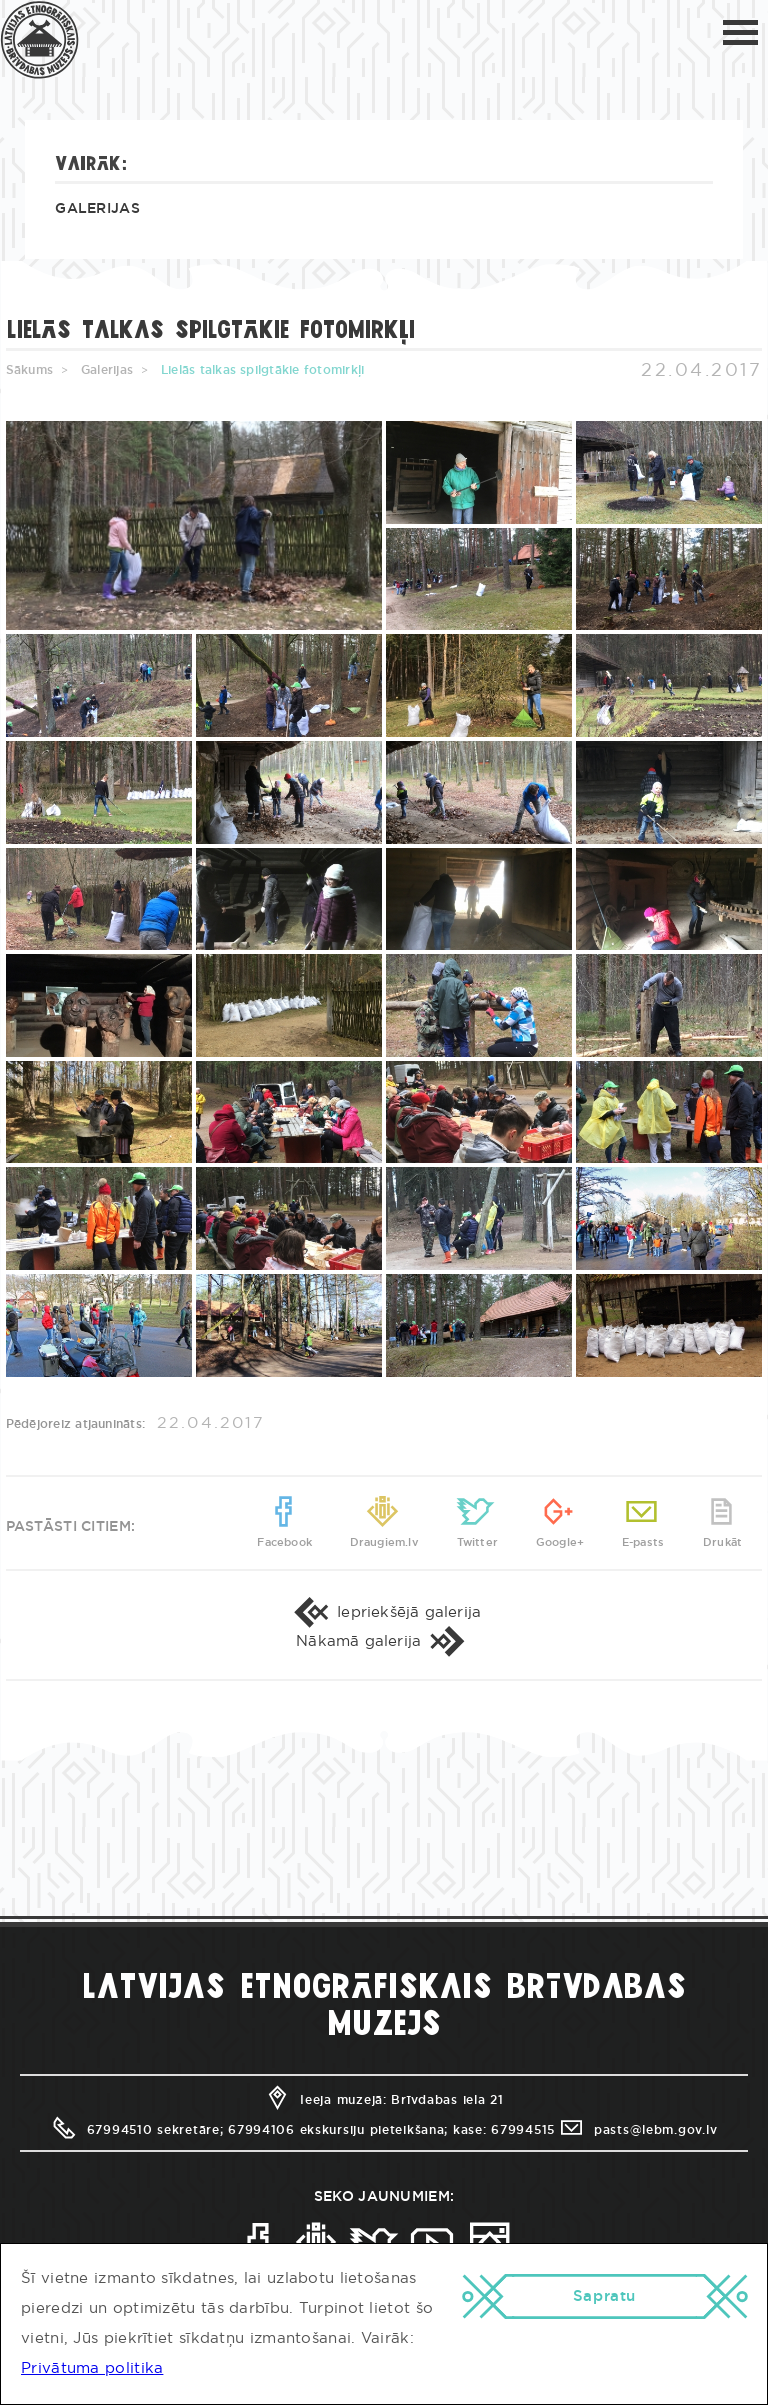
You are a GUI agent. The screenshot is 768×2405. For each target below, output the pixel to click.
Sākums (29, 370)
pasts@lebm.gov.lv (637, 2166)
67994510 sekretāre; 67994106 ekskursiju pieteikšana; (249, 2166)
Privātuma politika (92, 2368)
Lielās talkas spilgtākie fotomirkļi (262, 370)
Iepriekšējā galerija (384, 1630)
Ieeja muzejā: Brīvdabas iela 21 (383, 2136)
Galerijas (97, 209)
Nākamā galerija (384, 1671)
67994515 (523, 2166)
